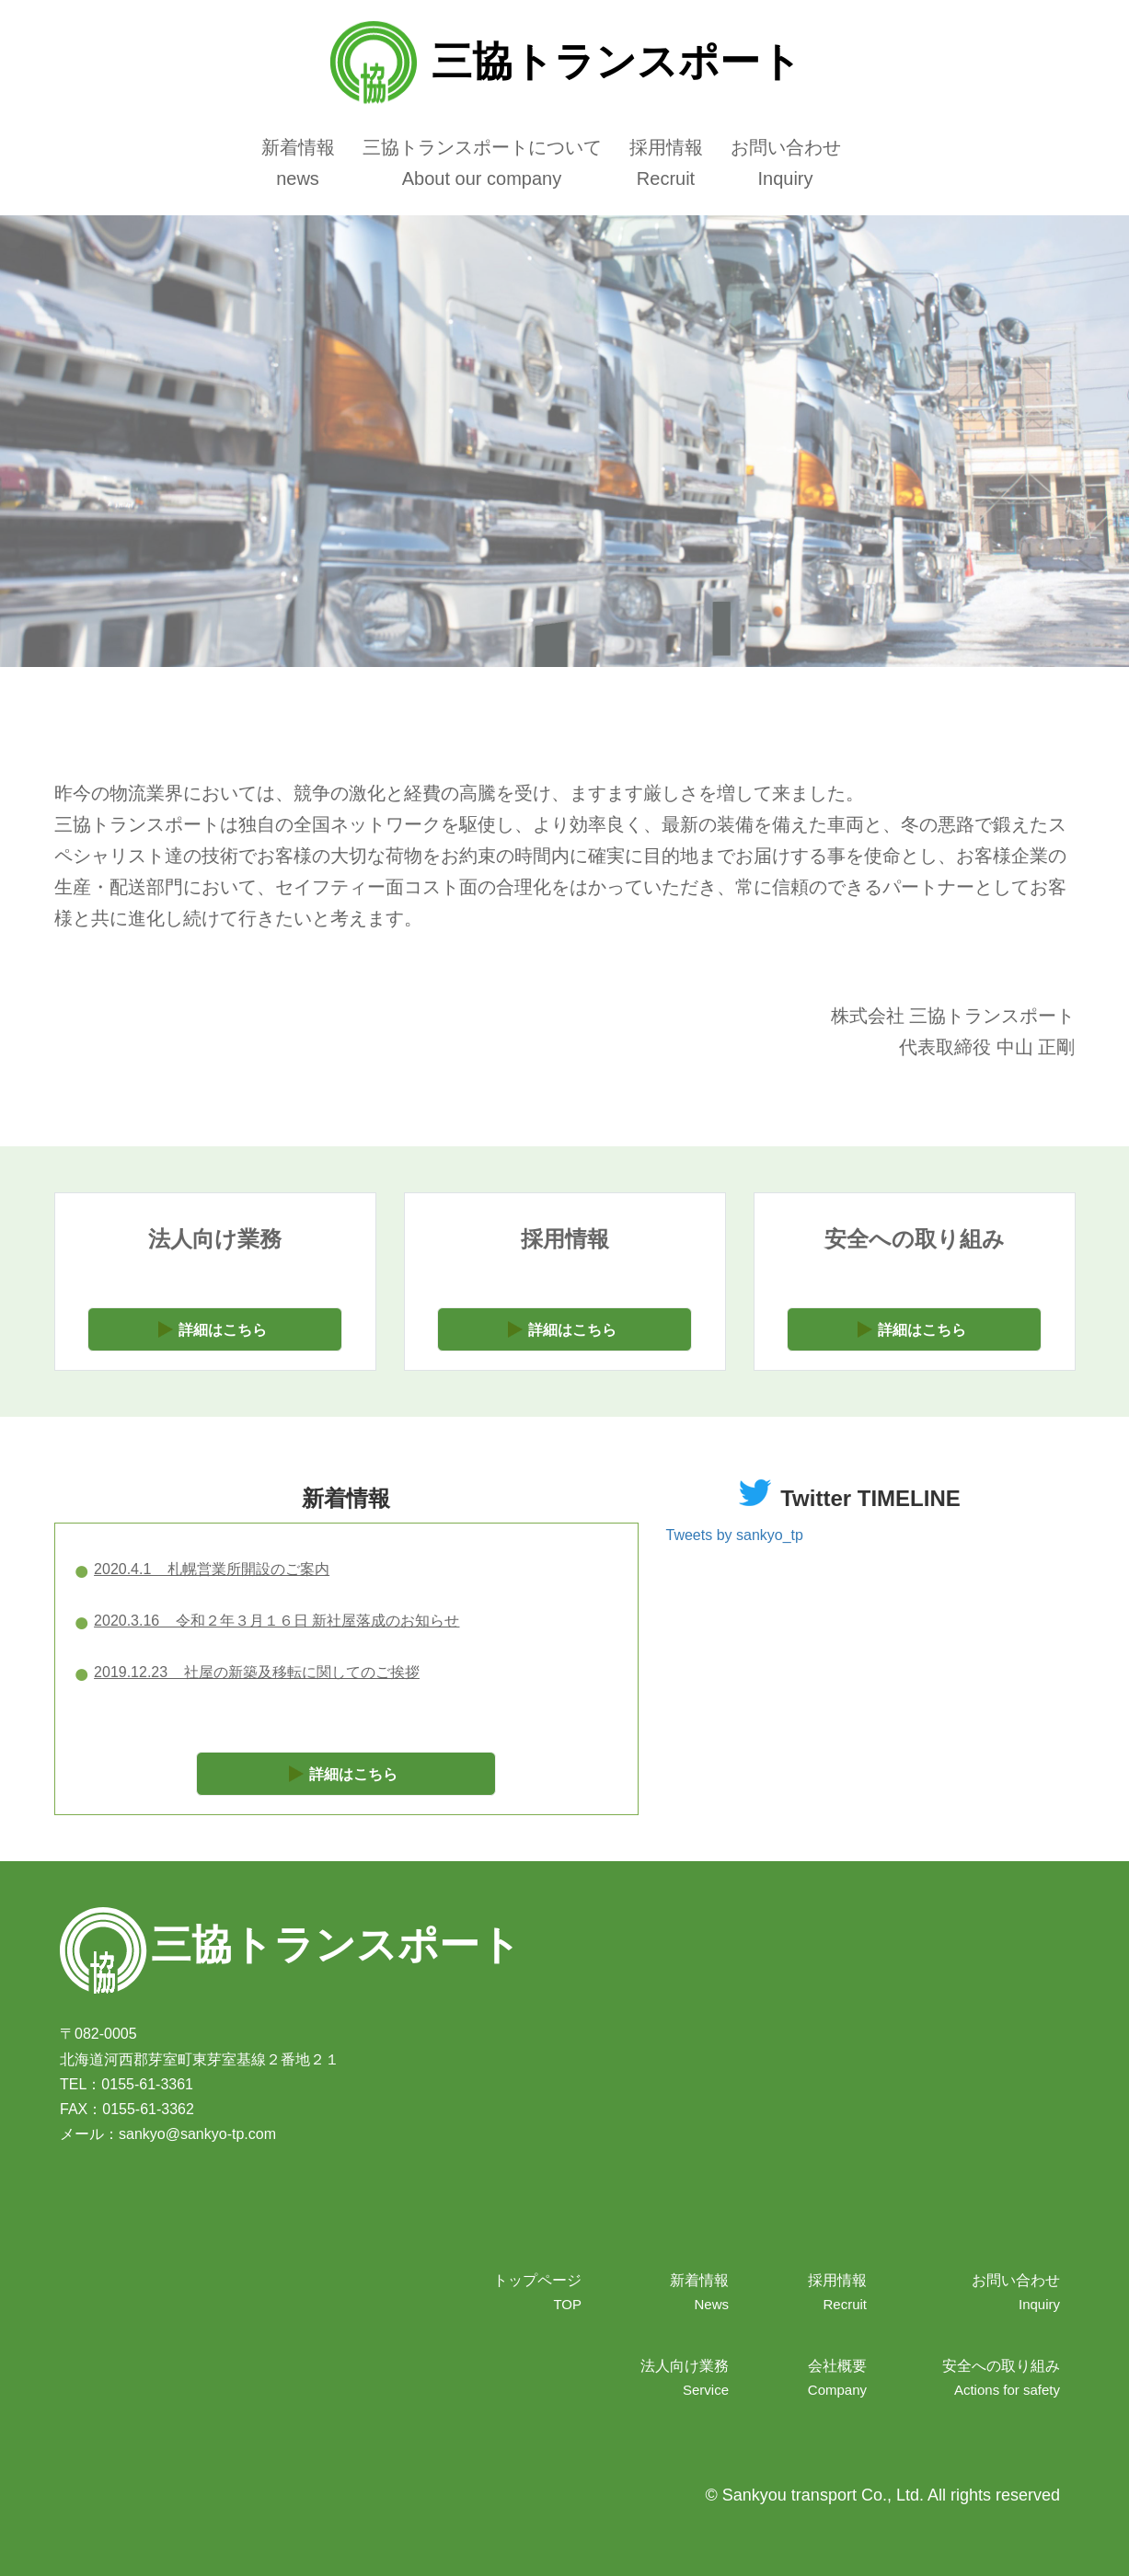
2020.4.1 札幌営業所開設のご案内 (211, 1569)
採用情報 (666, 147)
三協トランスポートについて (482, 147)
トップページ (537, 2280)
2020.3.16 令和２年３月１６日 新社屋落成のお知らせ (276, 1620)
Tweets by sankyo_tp (734, 1535)
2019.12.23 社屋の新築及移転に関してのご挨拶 (257, 1672)
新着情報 (298, 147)
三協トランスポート (564, 61)
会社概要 (837, 2366)
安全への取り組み (1001, 2366)
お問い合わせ (786, 147)
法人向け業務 (684, 2366)
